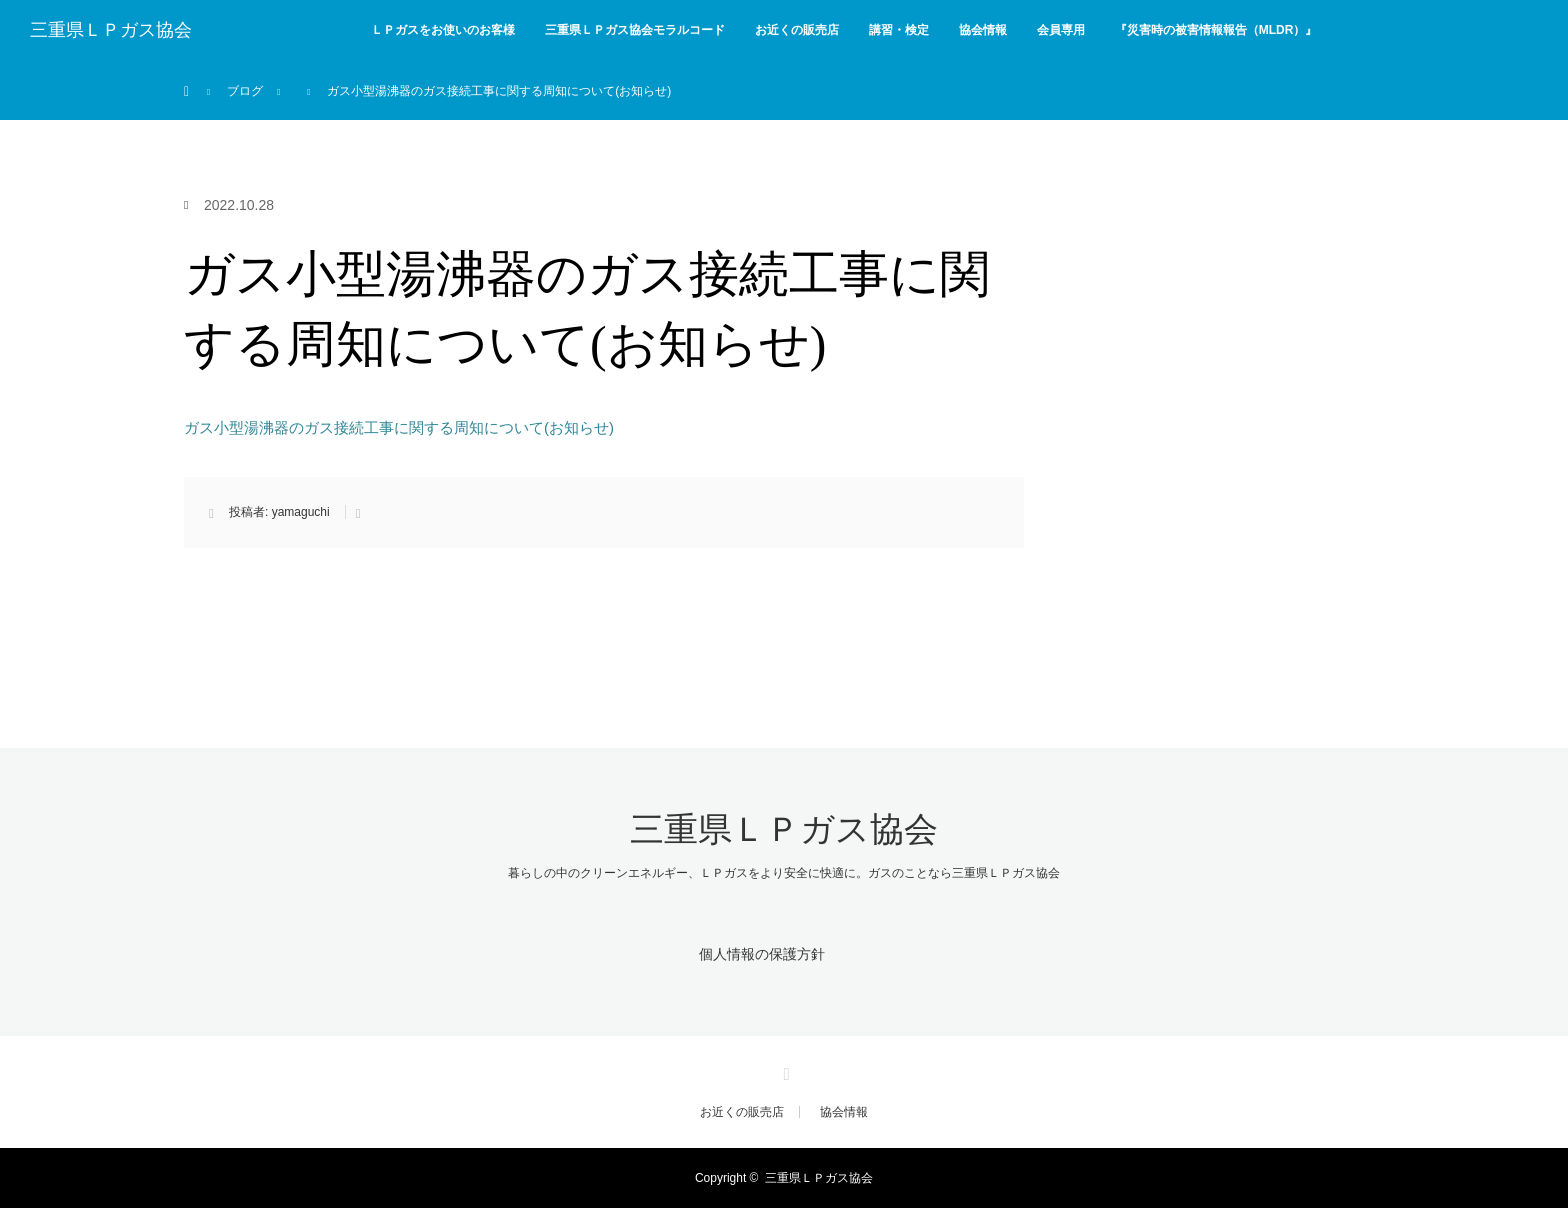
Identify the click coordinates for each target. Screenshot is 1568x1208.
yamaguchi (301, 512)
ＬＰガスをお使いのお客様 (443, 30)
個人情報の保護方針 (762, 954)
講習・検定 (899, 30)
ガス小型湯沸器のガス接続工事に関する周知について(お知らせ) (399, 427)
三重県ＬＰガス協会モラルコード (635, 30)
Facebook (784, 1071)
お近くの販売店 (797, 30)
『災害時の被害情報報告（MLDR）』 (1216, 30)
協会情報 (983, 30)
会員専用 (1061, 30)
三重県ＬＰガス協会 (111, 30)
